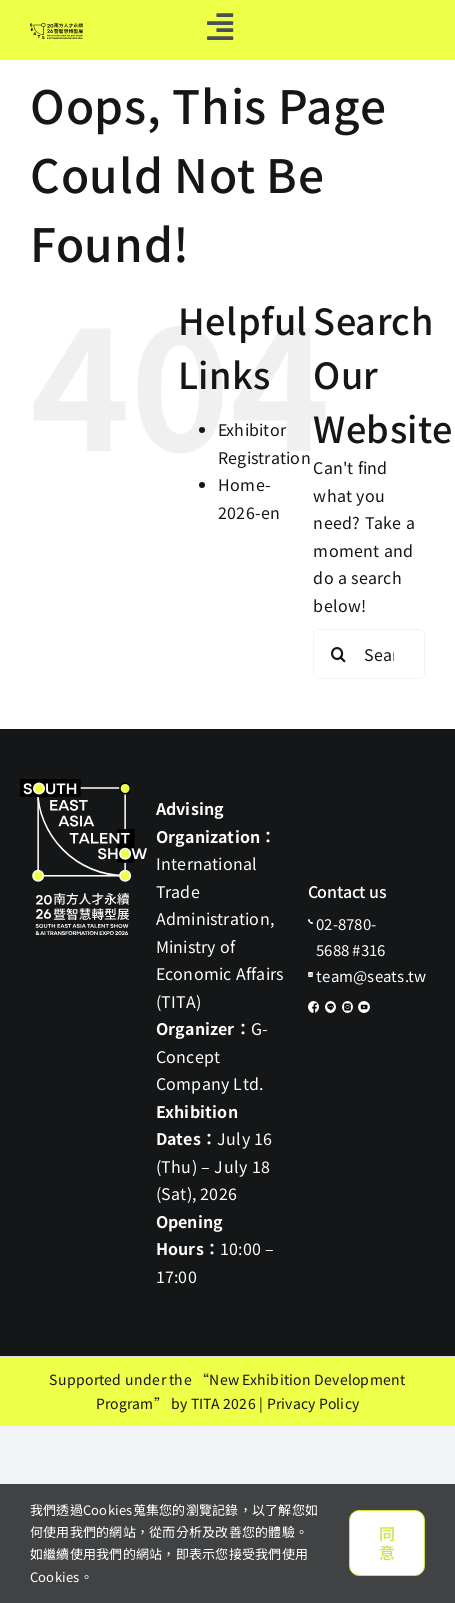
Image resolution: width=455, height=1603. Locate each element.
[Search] (338, 654)
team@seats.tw (371, 975)
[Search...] (369, 654)
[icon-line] (331, 1009)
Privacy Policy (313, 1403)
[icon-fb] (314, 1009)
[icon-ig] (348, 1009)
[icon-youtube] (364, 1009)
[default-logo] (56, 31)
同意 (387, 1542)
